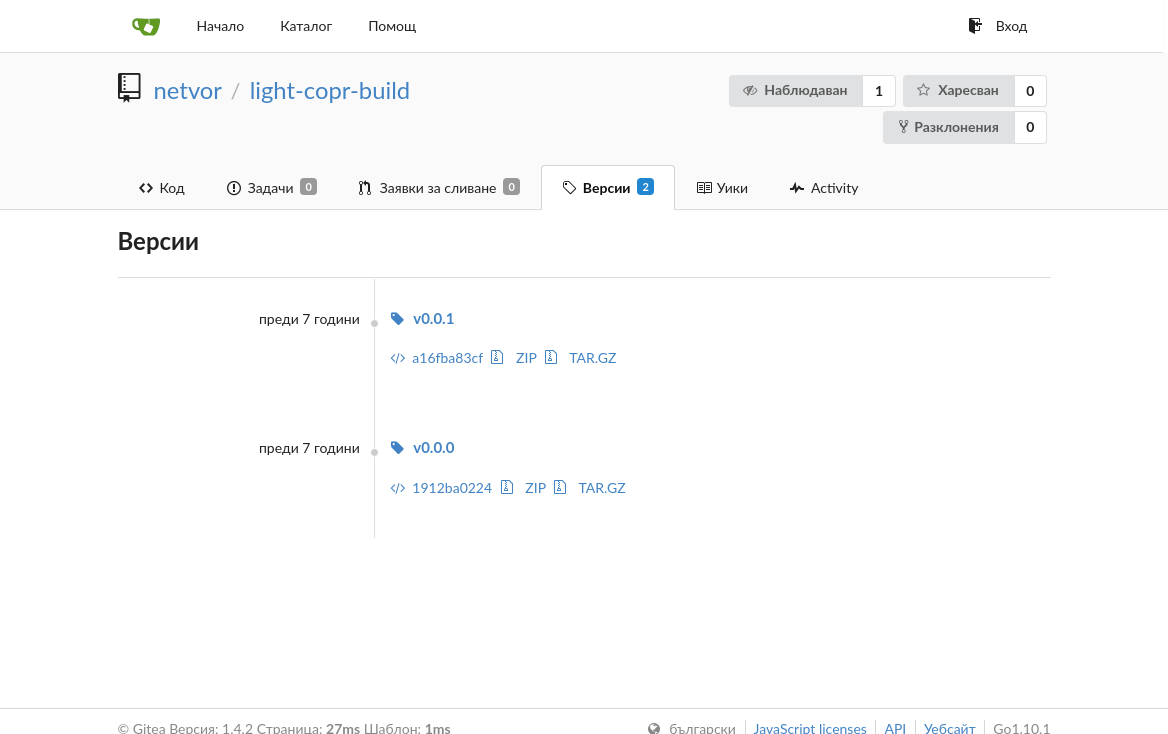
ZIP (513, 357)
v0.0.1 (422, 318)
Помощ (392, 25)
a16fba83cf (436, 357)
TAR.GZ (580, 357)
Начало (221, 25)
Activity (824, 187)
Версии (608, 187)
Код (162, 187)
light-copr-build (330, 90)
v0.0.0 (422, 447)
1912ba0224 (440, 487)
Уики (722, 187)
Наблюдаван (795, 89)
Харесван (957, 89)
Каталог (306, 25)
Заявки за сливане (439, 187)
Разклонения (949, 126)
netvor (188, 90)
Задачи (272, 187)
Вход (998, 25)
